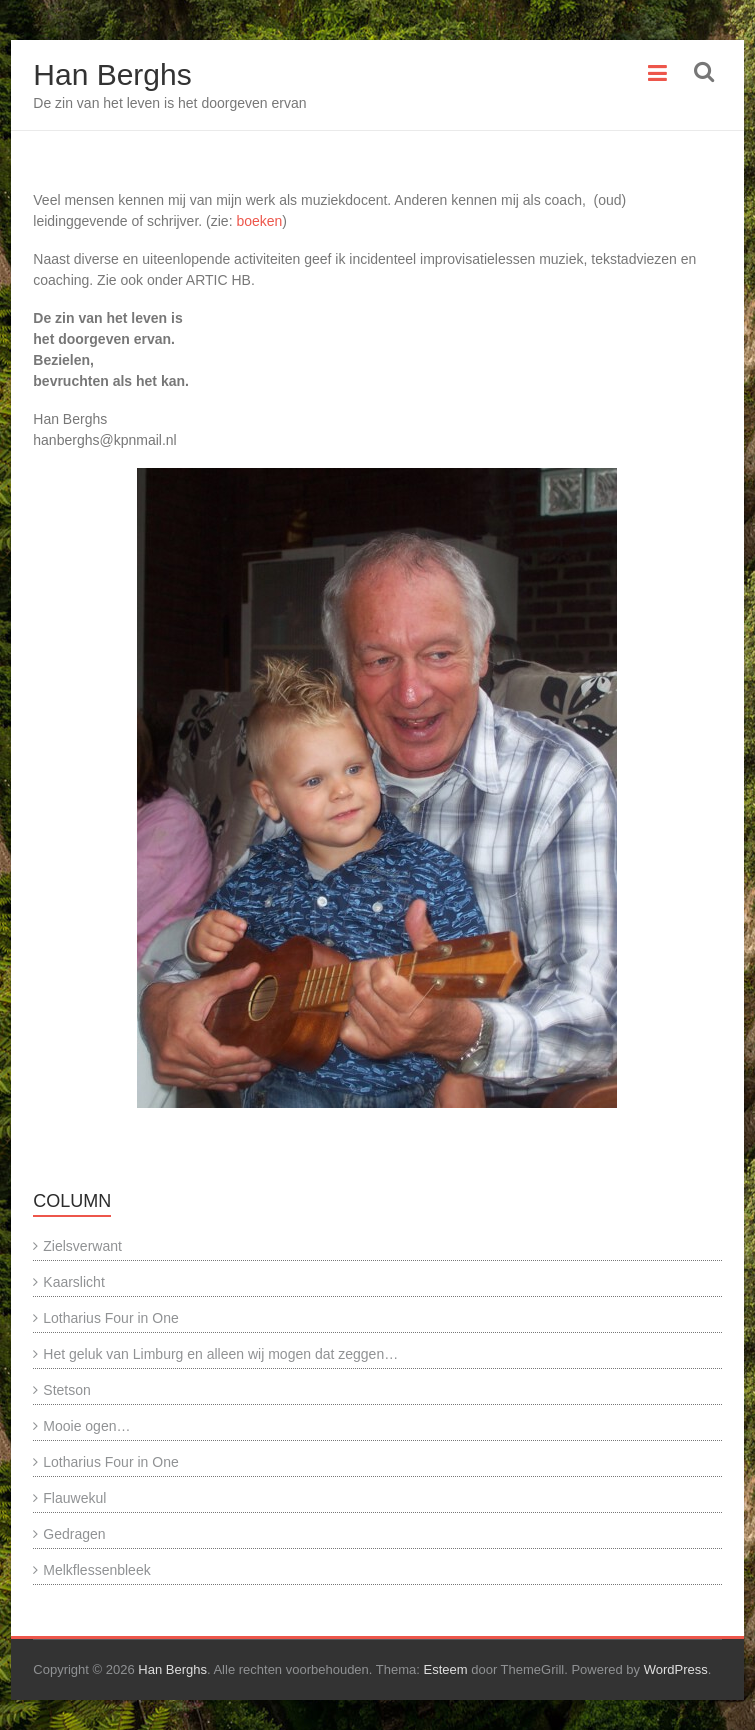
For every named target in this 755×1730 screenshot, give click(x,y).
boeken (258, 221)
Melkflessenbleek (96, 1570)
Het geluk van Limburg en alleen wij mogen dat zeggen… (220, 1354)
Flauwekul (74, 1498)
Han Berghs (112, 74)
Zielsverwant (82, 1246)
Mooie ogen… (86, 1426)
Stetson (66, 1390)
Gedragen (74, 1534)
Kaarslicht (73, 1282)
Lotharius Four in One (110, 1318)
